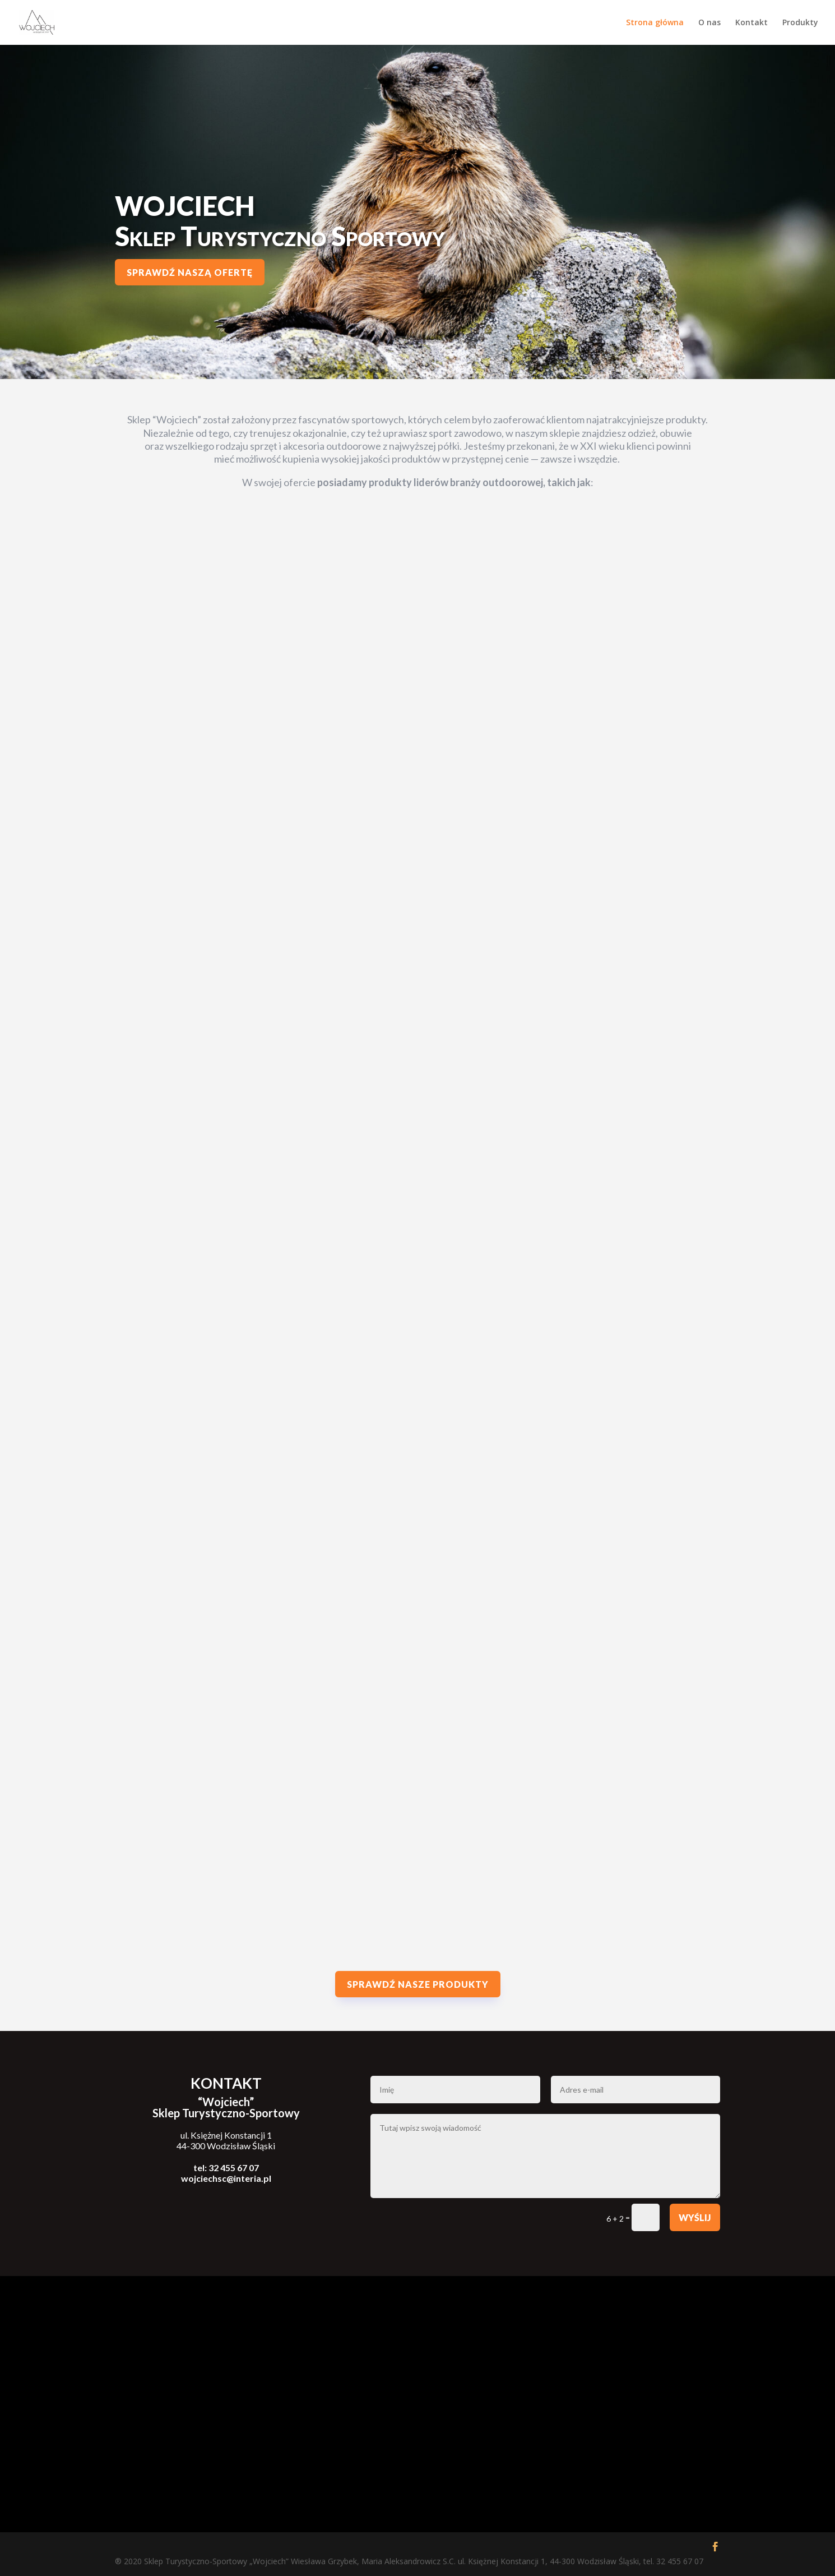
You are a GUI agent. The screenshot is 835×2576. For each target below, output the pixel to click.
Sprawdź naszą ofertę (190, 272)
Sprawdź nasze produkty (418, 1984)
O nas (709, 23)
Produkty (800, 23)
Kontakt (751, 23)
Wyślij (695, 2217)
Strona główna (655, 23)
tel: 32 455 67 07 (226, 2167)
